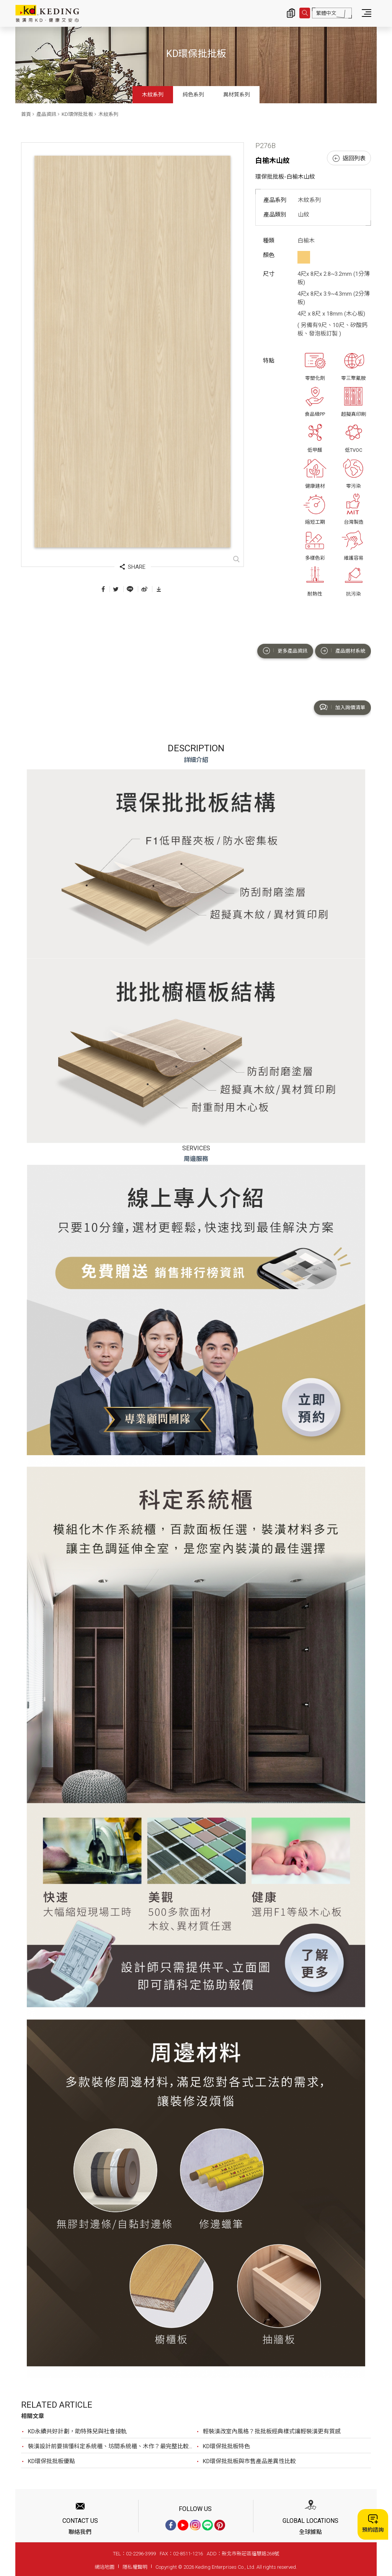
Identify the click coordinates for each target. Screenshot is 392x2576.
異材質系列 (236, 94)
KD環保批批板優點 (51, 2461)
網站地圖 (104, 2567)
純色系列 (193, 94)
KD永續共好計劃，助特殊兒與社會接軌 (77, 2431)
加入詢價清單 (342, 707)
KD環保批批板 (77, 114)
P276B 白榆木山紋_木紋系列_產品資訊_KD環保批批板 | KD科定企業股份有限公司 (47, 13)
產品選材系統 (343, 650)
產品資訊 (46, 114)
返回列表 (349, 158)
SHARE (132, 566)
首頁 (26, 114)
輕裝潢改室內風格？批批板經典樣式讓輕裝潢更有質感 (272, 2431)
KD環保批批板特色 (226, 2446)
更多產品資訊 (285, 650)
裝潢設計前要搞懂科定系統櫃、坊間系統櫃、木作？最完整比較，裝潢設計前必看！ (112, 2446)
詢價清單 (291, 13)
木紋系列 (152, 94)
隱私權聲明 (134, 2567)
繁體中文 (326, 13)
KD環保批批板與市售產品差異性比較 (249, 2461)
